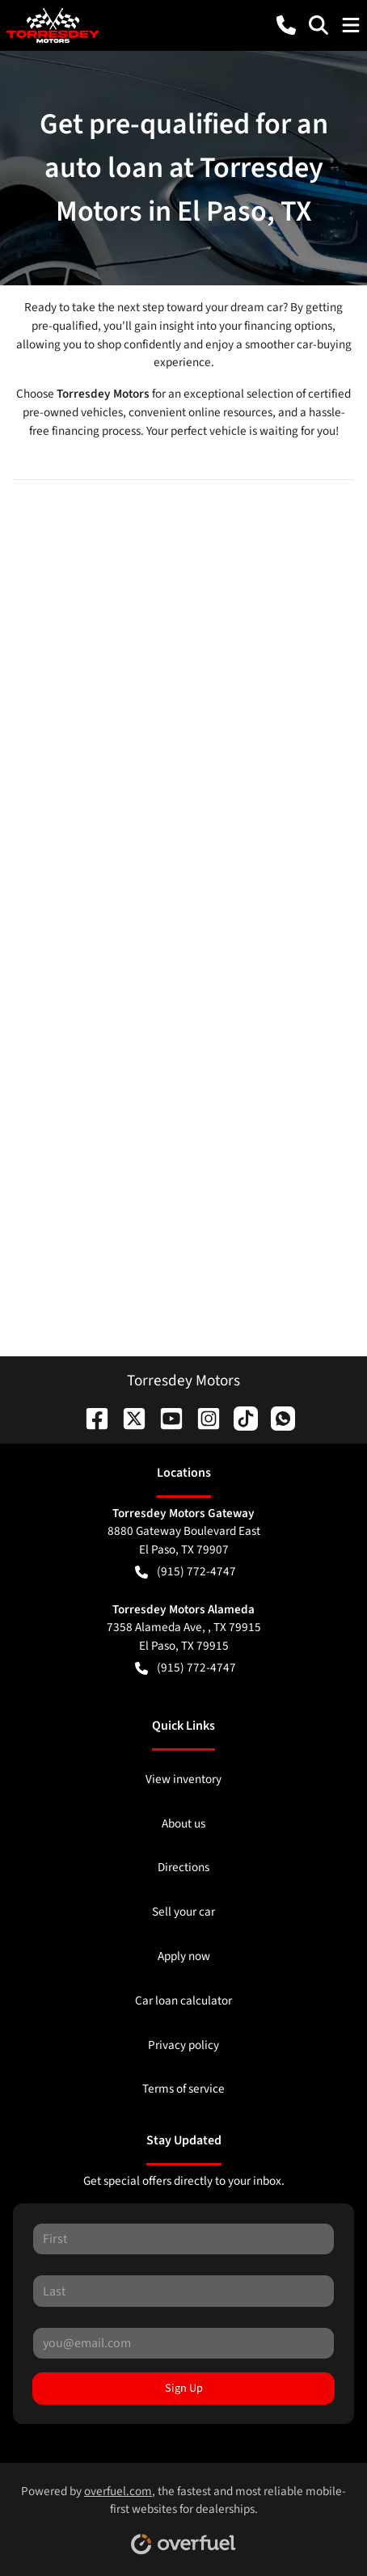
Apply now (184, 1956)
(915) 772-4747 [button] (185, 1571)
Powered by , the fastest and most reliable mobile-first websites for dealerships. (183, 2513)
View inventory (183, 1779)
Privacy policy (183, 2045)
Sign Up (184, 2388)
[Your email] (183, 2343)
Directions (183, 1867)
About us (183, 1823)
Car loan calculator (183, 2000)
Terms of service (183, 2088)
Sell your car (183, 1911)
